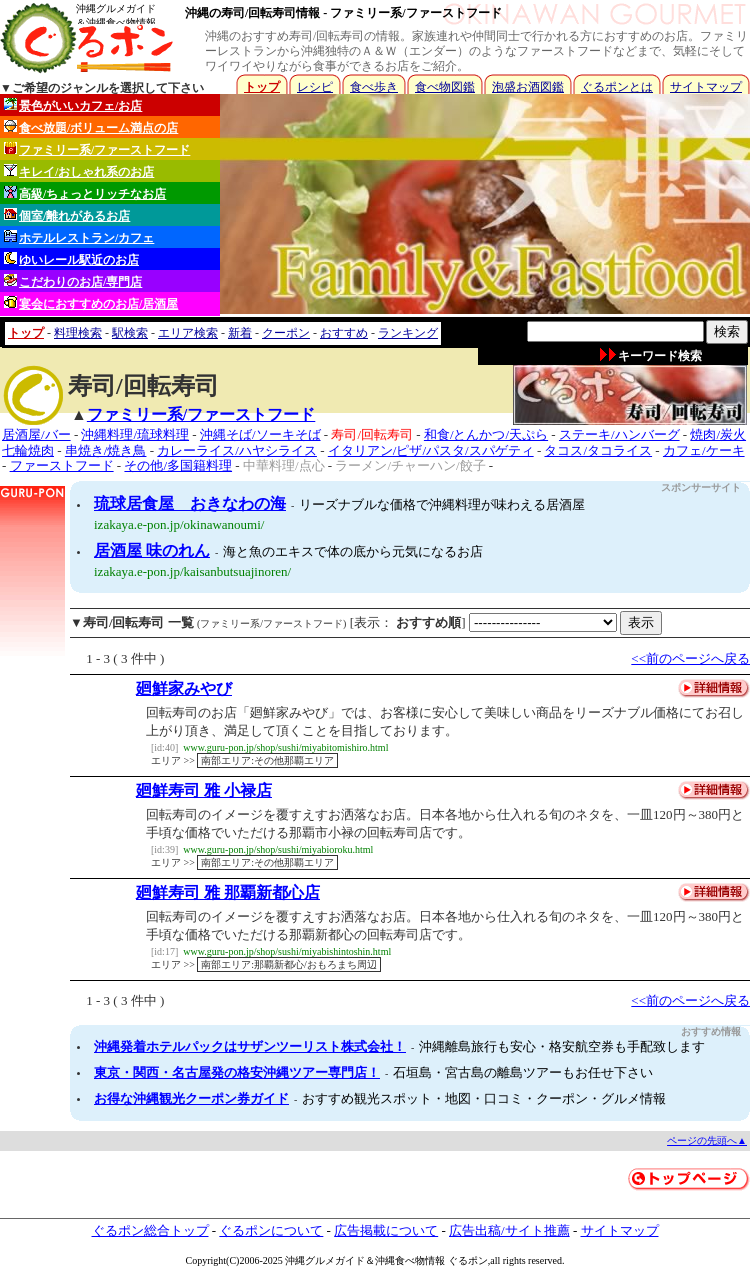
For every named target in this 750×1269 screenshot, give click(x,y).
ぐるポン (468, 1260)
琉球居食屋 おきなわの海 (190, 503)
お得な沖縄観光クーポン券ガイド (191, 1098)
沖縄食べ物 (400, 1260)
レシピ (315, 87)
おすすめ (344, 333)
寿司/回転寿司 (372, 434)
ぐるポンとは (617, 87)
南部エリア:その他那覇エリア (267, 760)
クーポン (286, 333)
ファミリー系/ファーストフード (97, 149)
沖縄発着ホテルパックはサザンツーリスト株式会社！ (250, 1046)
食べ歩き (374, 87)
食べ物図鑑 (445, 87)
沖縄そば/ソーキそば (260, 434)
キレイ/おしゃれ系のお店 (79, 171)
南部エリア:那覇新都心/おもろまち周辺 (289, 964)
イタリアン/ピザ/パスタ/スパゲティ (431, 450)
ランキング (408, 333)
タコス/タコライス (598, 450)
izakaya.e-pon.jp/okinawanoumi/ (179, 524)
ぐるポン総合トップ (150, 1230)
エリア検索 (188, 333)
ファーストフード (62, 465)
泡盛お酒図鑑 (528, 87)
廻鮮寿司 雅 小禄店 (204, 790)
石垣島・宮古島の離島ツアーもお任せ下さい (523, 1072)
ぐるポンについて (271, 1230)
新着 (240, 333)
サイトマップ (706, 87)
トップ (262, 87)
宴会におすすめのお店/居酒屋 (91, 303)
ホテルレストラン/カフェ (79, 237)
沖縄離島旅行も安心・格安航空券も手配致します (562, 1046)
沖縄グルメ (310, 1260)
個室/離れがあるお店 (67, 215)
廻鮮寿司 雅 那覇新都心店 (228, 892)
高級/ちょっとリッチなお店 (85, 193)
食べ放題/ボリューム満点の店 (91, 127)
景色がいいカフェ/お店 (73, 105)
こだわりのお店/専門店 (73, 281)
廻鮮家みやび (184, 688)
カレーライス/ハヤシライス (237, 450)
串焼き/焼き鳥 (106, 450)
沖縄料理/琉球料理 (135, 434)
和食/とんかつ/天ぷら (486, 434)
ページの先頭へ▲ (707, 1140)
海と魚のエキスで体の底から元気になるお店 (353, 551)
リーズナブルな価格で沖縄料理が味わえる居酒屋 (442, 504)
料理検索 (78, 333)
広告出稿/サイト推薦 (509, 1230)
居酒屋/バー (36, 434)
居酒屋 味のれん (152, 550)
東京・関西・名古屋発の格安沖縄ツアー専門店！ (237, 1072)
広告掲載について (386, 1230)
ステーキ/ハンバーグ (619, 434)
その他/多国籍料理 (178, 465)
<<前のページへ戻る (690, 658)
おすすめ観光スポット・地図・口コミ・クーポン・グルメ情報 (484, 1098)
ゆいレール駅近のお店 (71, 259)
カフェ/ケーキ (704, 450)
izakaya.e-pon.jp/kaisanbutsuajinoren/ (192, 571)
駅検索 (130, 333)
